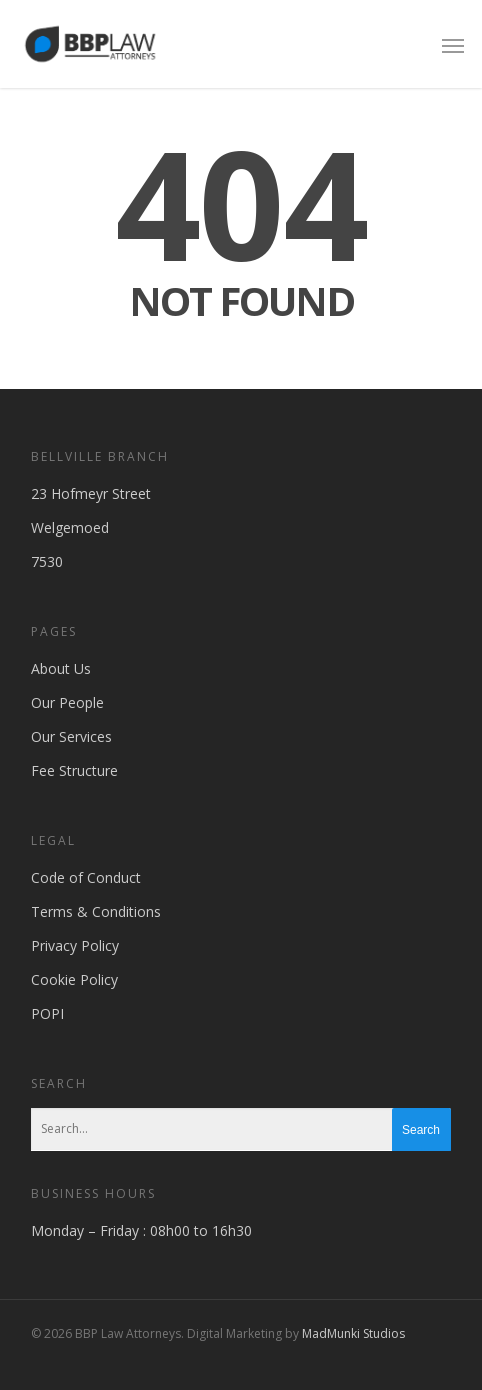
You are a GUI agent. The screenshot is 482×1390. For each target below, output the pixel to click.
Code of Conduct (86, 877)
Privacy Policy (75, 945)
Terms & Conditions (96, 911)
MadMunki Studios (353, 1333)
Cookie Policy (74, 979)
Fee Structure (74, 770)
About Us (61, 668)
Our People (67, 702)
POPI (47, 1013)
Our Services (71, 736)
